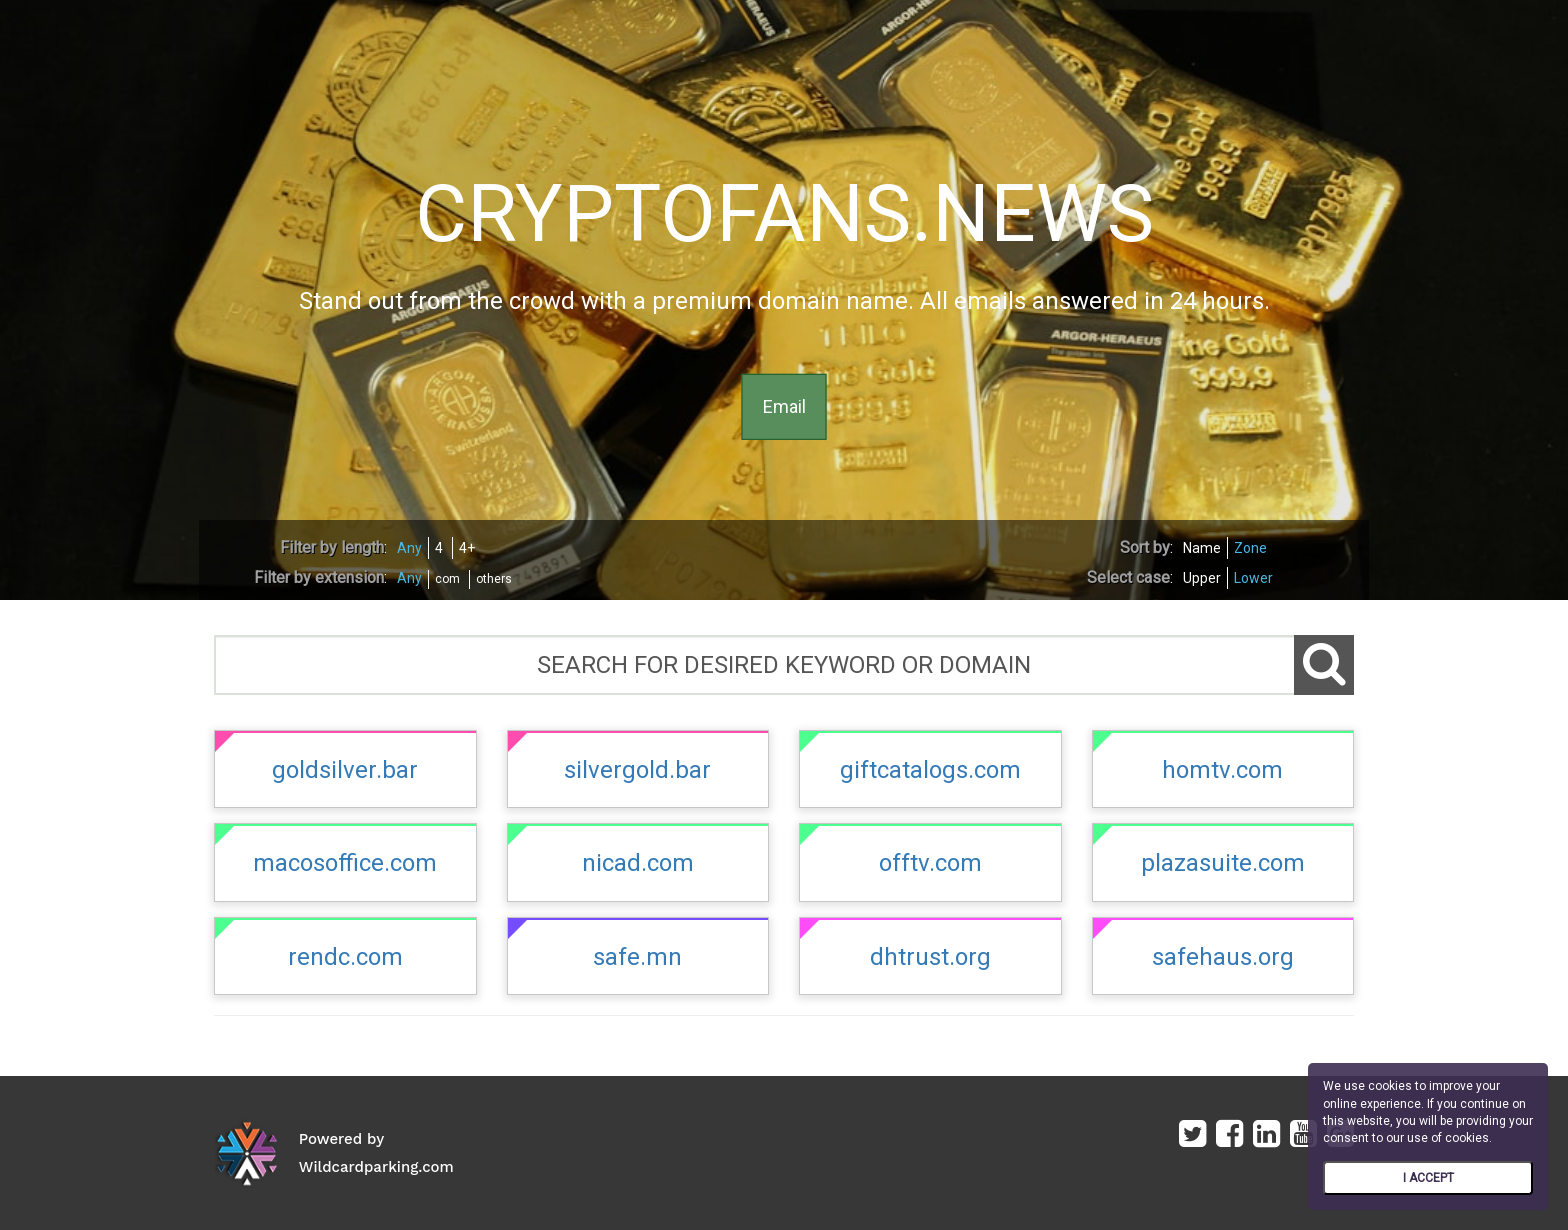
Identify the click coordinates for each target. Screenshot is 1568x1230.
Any (409, 548)
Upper (1202, 578)
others (494, 579)
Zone (1250, 548)
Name (1202, 548)
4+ (467, 548)
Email (784, 406)
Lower (1253, 578)
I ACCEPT (1428, 1178)
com (447, 579)
